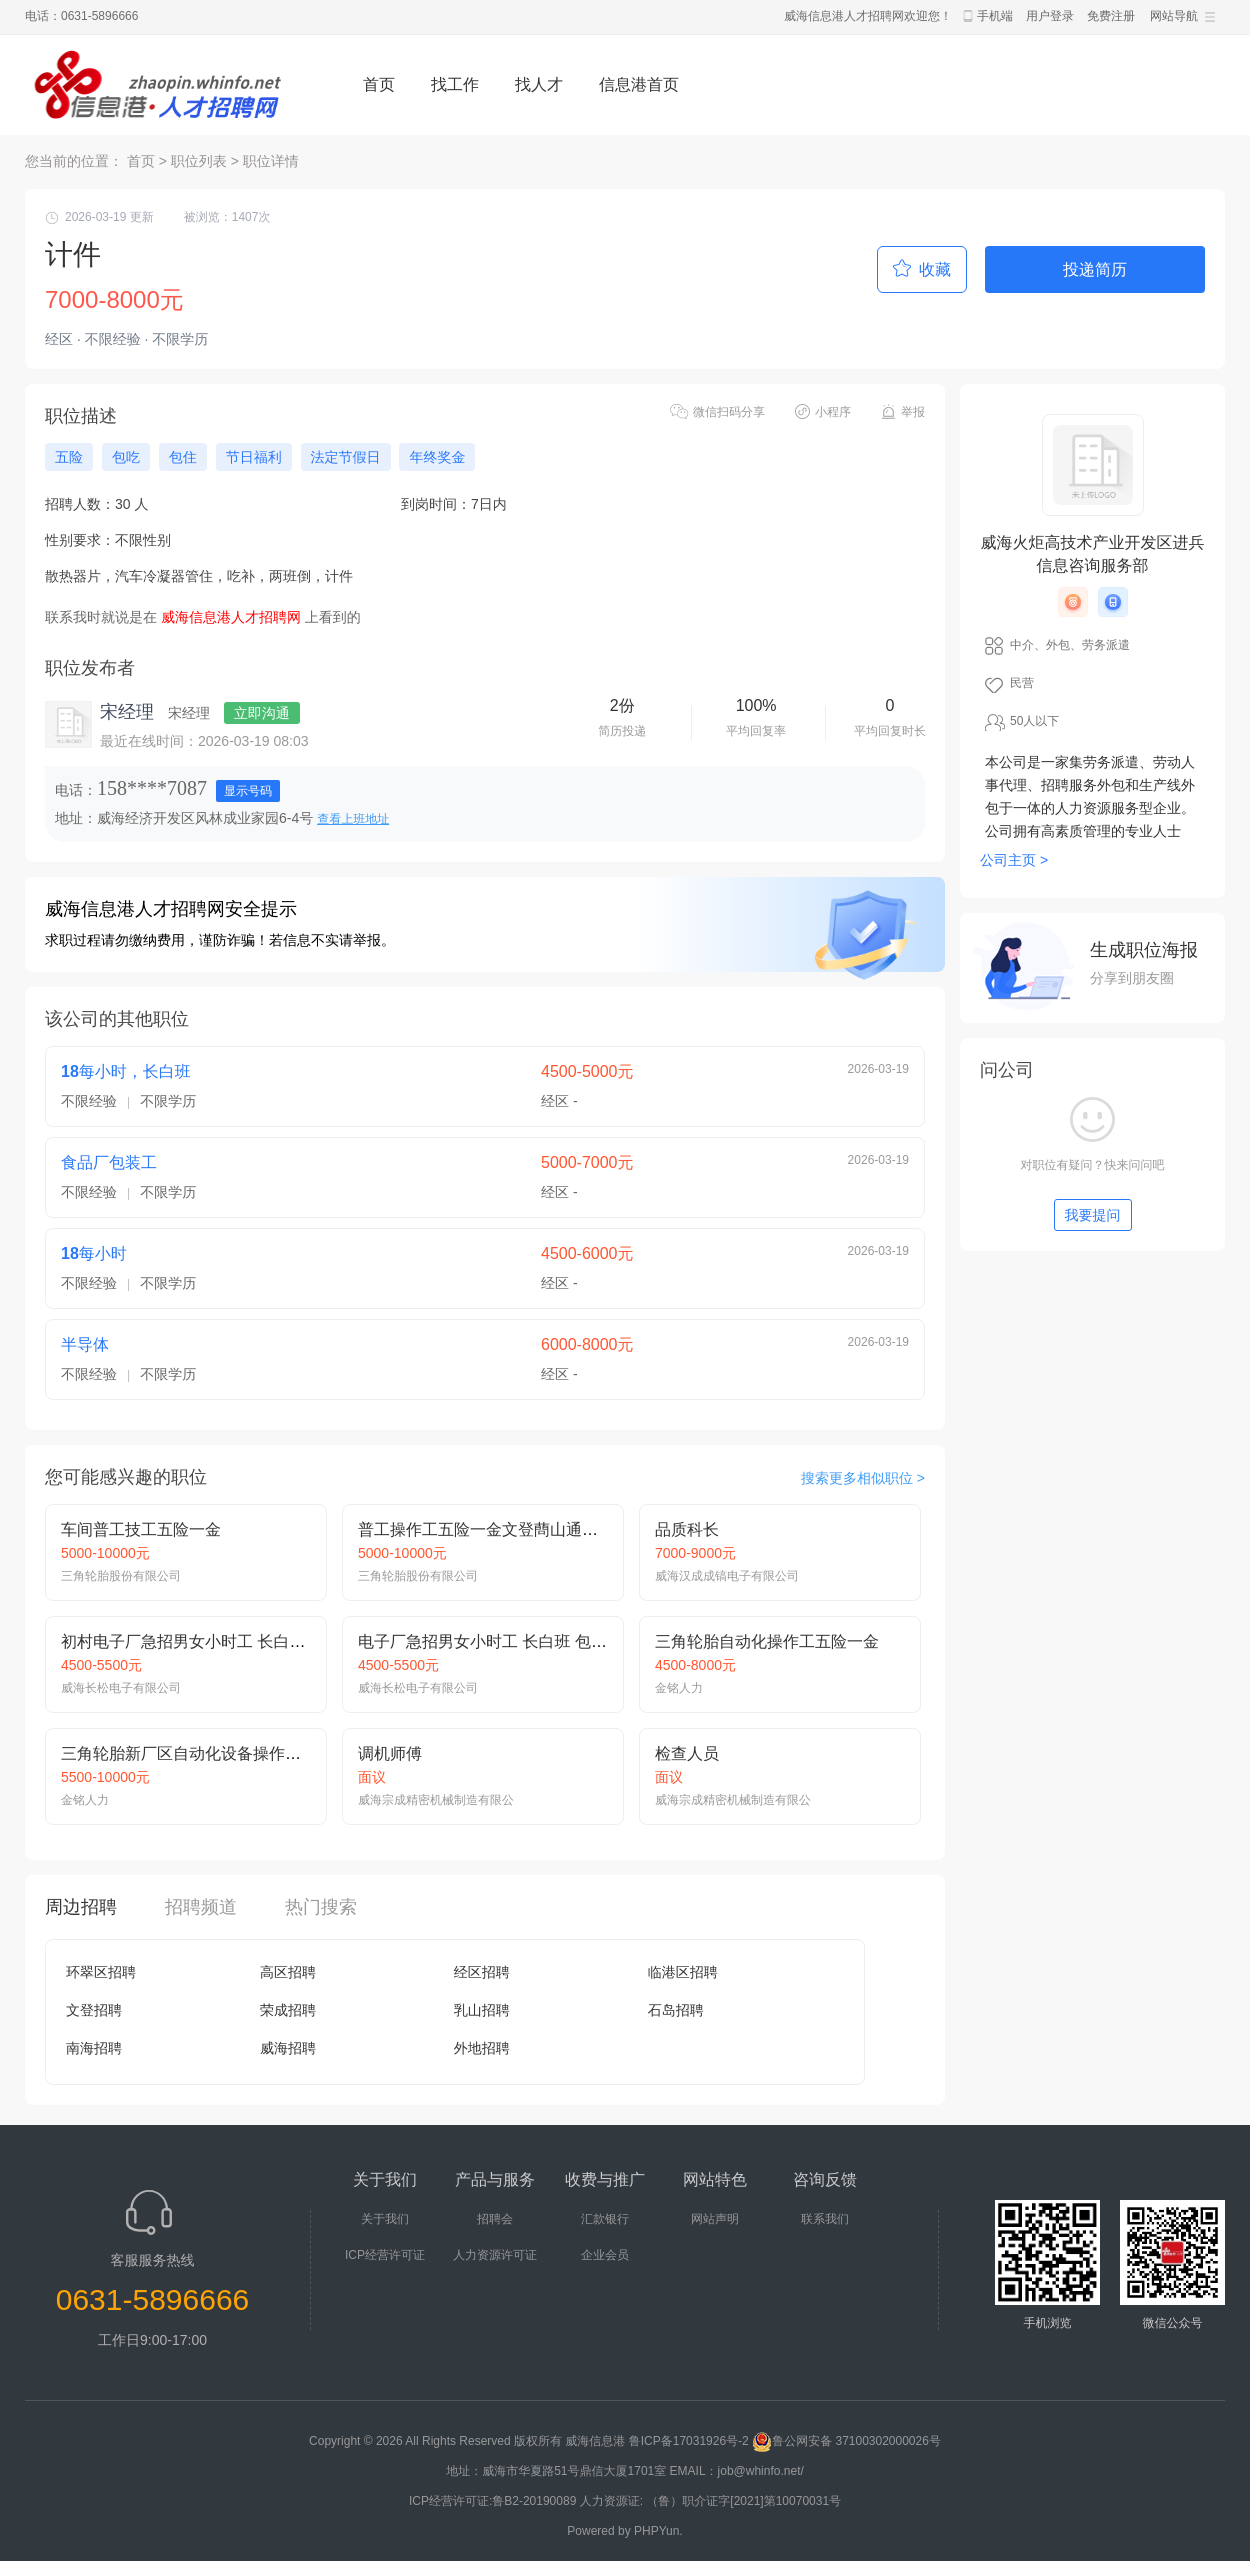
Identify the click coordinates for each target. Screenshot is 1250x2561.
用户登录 (1050, 16)
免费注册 (1111, 16)
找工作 (455, 84)
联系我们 (825, 2219)
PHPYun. (658, 2531)
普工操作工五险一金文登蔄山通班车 (486, 1529)
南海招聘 (94, 2048)
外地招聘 (482, 2048)
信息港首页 (639, 84)
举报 (913, 412)
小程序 (833, 412)
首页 (379, 84)
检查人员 (687, 1753)
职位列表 (199, 161)
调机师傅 (390, 1753)
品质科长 (687, 1529)
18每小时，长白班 (126, 1071)
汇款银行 (605, 2219)
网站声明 (715, 2219)
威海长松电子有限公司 (121, 1688)
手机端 (995, 16)
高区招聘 (288, 1972)
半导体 (85, 1344)
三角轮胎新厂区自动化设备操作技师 (189, 1753)
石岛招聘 (676, 2010)
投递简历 (1095, 269)
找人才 (539, 84)
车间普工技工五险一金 (141, 1529)
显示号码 (248, 791)
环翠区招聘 (101, 1972)
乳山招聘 (482, 2010)
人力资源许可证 (495, 2255)
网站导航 (1174, 16)
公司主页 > (1014, 860)
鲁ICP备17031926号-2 (689, 2441)
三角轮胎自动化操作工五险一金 (767, 1641)
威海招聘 (288, 2048)
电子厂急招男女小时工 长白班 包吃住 (490, 1641)
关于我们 (385, 2219)
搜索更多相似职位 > (863, 1478)
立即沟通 (262, 713)
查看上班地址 (353, 819)
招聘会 (495, 2219)
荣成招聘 (288, 2010)
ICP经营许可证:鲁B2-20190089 (494, 2501)
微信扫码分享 (729, 412)
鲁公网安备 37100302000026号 (846, 2441)
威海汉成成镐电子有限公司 (727, 1576)
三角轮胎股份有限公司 (121, 1576)
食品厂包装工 (109, 1162)
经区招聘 (482, 1972)
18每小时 (94, 1253)
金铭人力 (679, 1688)
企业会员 (605, 2255)
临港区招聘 (683, 1972)
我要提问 (1093, 1215)
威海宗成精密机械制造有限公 (436, 1800)
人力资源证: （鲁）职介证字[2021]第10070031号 (710, 2501)
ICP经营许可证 (385, 2255)
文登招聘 (94, 2010)
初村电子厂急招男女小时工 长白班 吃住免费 (217, 1641)
